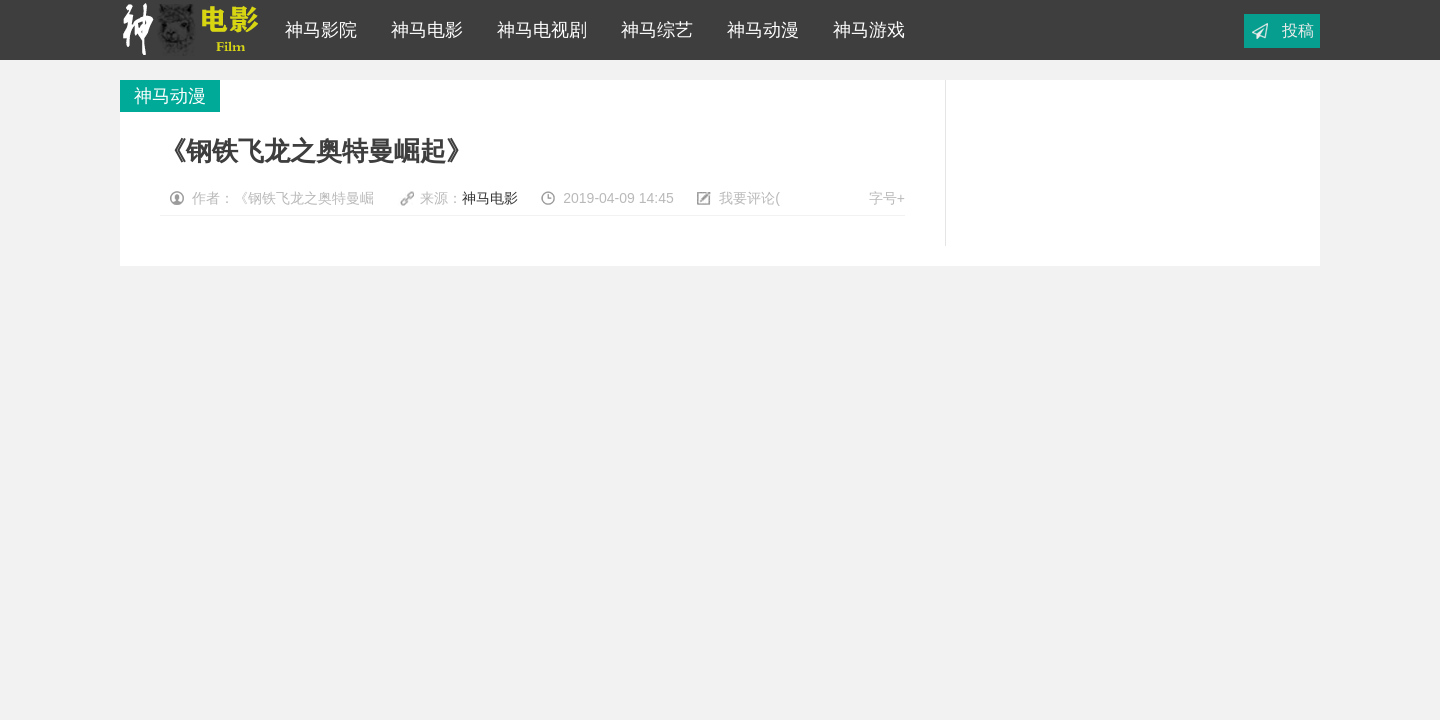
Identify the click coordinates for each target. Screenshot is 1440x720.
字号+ (887, 198)
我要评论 (747, 198)
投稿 (1298, 30)
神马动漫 (758, 30)
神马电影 (422, 30)
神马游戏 (864, 30)
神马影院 (321, 30)
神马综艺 (652, 30)
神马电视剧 (537, 30)
